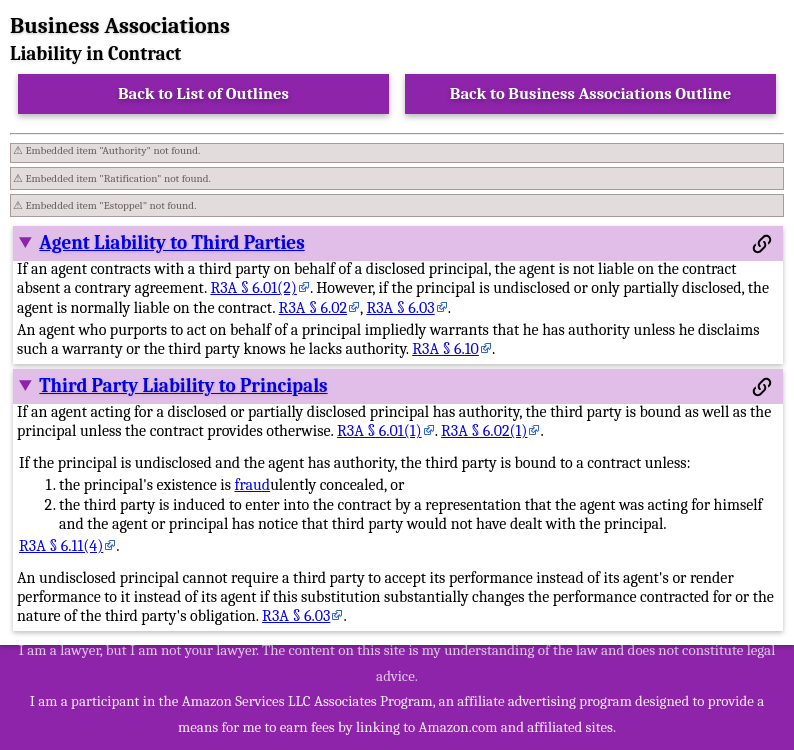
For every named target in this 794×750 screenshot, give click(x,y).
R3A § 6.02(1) (484, 431)
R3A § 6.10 (445, 349)
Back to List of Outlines (203, 93)
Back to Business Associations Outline (590, 93)
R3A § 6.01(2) (253, 288)
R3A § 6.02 (313, 308)
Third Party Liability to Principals (183, 386)
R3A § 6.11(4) (61, 546)
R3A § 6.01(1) (379, 431)
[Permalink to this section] (762, 244)
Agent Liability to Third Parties (171, 243)
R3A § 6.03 (400, 308)
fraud (252, 485)
